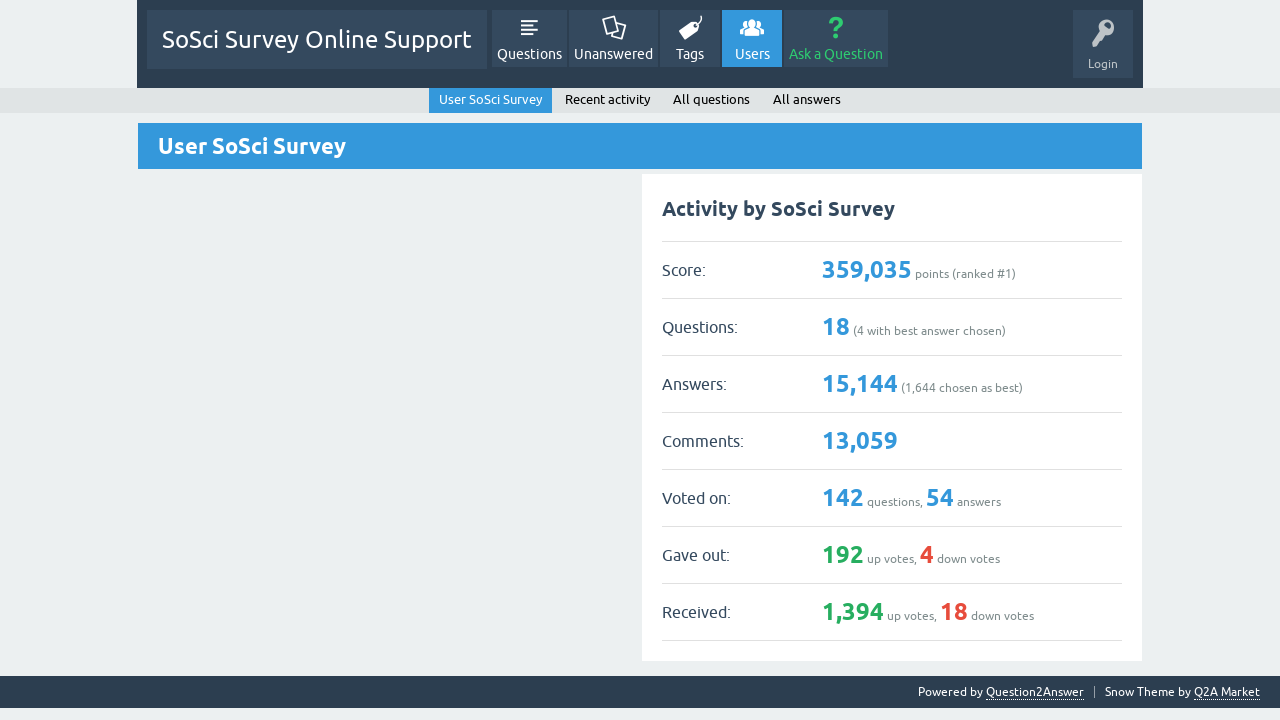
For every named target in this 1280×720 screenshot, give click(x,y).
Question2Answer (1035, 692)
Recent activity (607, 99)
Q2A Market (1227, 692)
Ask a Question (836, 54)
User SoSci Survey (490, 99)
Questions (529, 54)
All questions (711, 99)
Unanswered (613, 54)
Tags (690, 54)
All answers (807, 99)
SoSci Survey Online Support (317, 39)
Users (752, 54)
